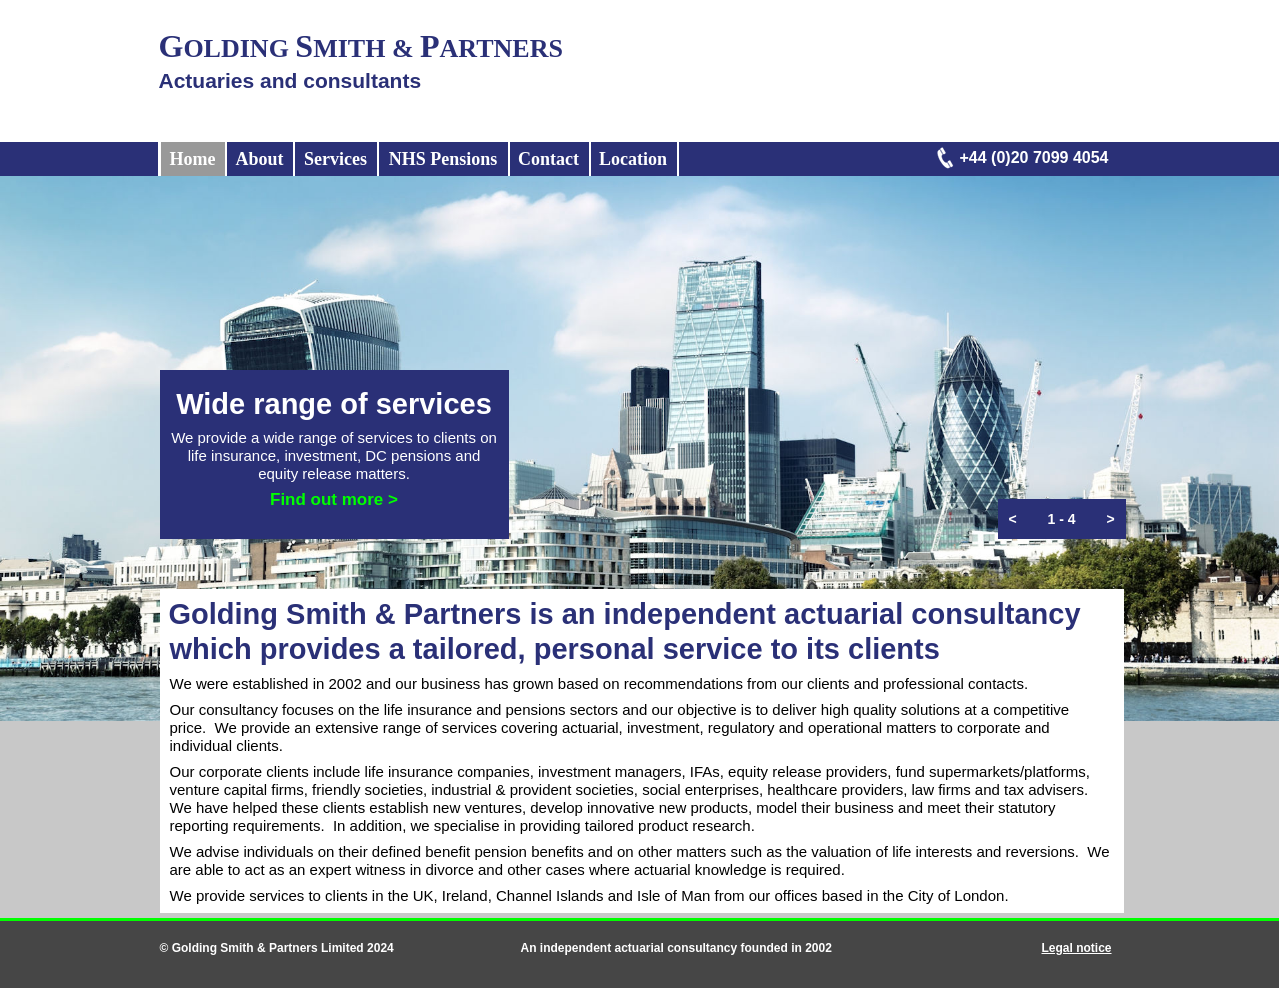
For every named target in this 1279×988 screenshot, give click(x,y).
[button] (1013, 519)
